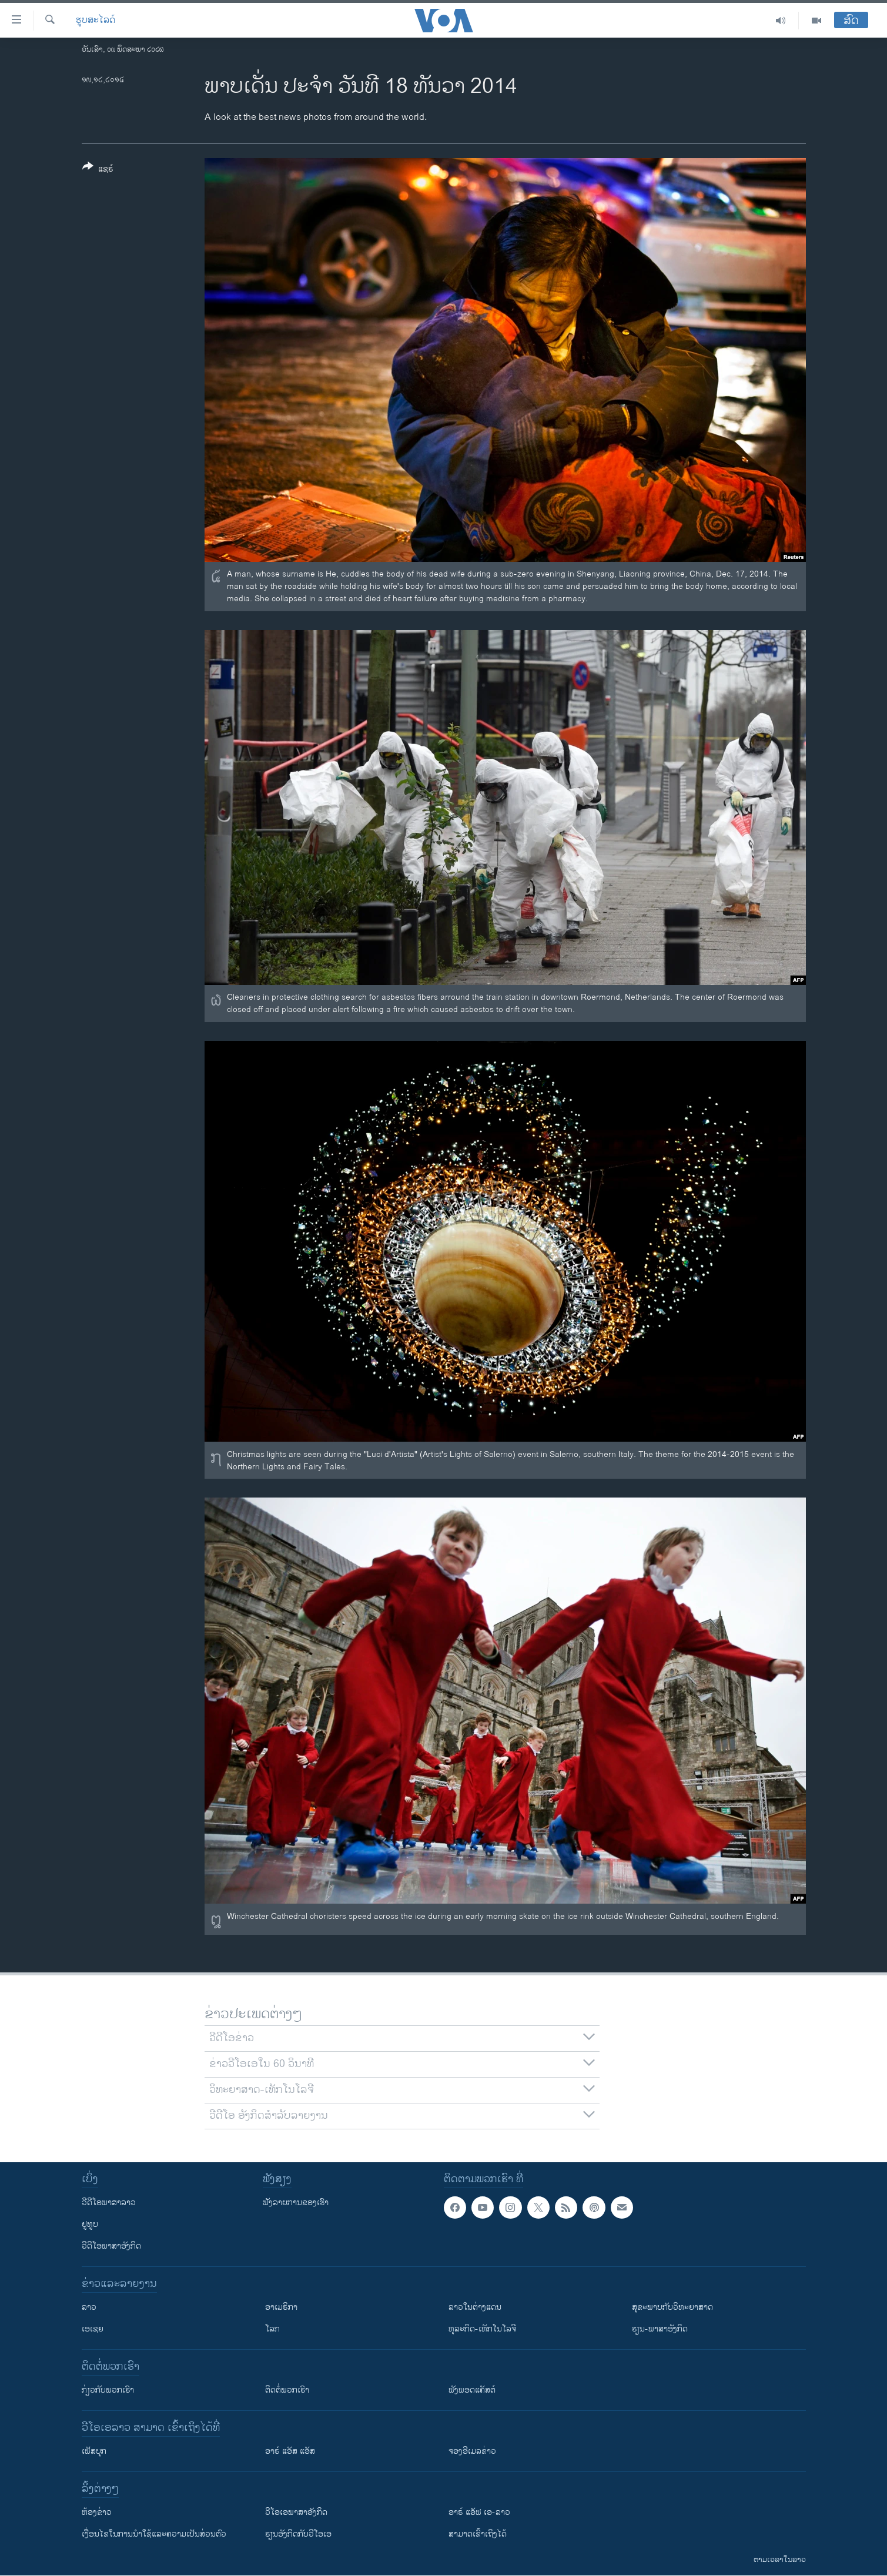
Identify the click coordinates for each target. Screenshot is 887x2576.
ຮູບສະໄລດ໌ (95, 21)
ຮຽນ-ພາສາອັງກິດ (660, 2329)
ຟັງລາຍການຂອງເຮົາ (296, 2202)
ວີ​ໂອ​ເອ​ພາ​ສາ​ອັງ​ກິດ (296, 2512)
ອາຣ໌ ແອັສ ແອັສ (290, 2451)
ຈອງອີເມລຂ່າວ (472, 2451)
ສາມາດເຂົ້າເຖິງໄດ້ (477, 2534)
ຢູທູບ (90, 2224)
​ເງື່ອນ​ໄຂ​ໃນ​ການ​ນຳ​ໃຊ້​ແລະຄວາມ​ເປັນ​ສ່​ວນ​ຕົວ (154, 2534)
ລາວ (89, 2307)
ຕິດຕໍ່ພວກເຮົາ (287, 2390)
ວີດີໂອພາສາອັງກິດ (111, 2246)
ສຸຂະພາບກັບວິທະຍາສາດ (672, 2307)
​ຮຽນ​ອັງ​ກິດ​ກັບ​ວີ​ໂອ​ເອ (298, 2534)
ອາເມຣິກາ (281, 2307)
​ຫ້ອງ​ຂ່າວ (97, 2512)
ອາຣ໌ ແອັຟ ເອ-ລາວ (479, 2512)
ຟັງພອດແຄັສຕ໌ (472, 2390)
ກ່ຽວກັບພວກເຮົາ (108, 2390)
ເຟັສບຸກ (94, 2451)
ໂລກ (272, 2329)
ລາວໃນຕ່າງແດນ (474, 2307)
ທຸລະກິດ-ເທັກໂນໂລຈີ (482, 2329)
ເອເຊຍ (92, 2329)
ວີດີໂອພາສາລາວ (109, 2202)
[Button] (97, 170)
